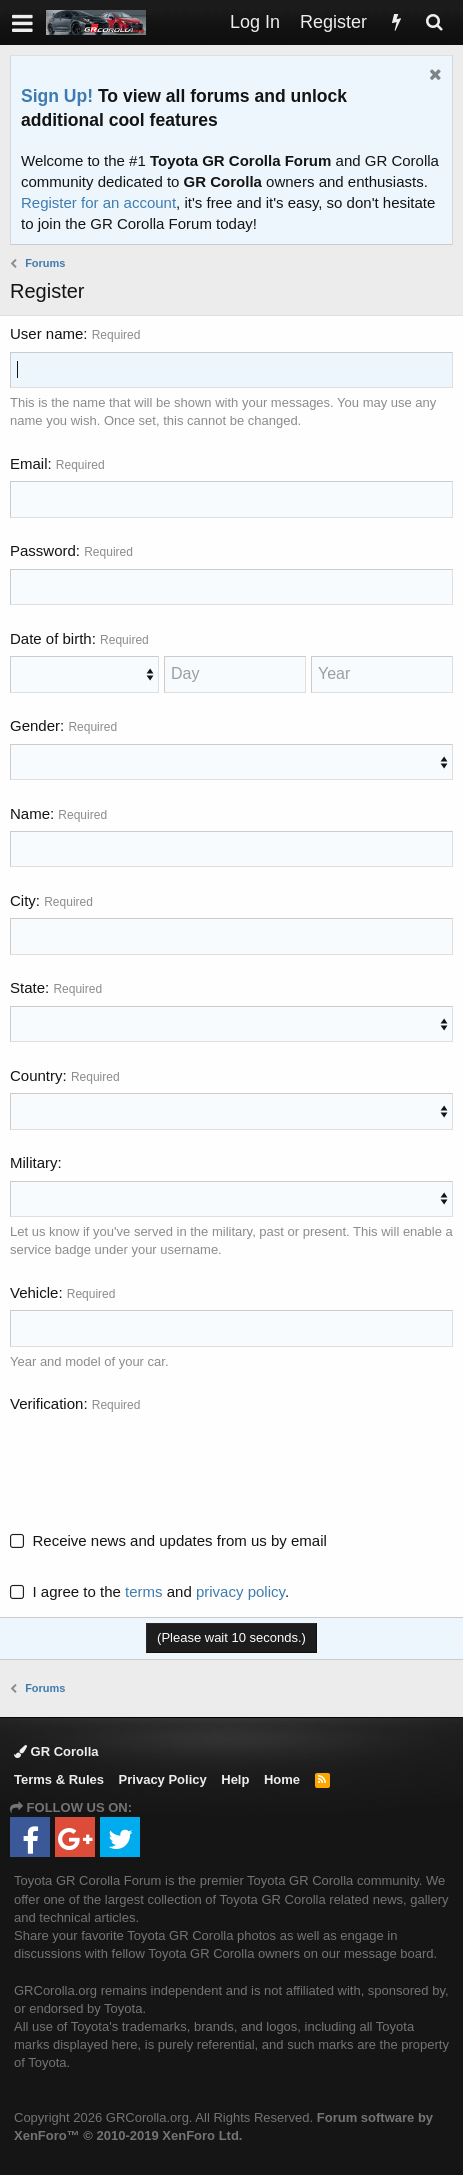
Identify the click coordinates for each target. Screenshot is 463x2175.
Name (30, 813)
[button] (22, 22)
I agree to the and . (149, 1591)
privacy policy (240, 1591)
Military (34, 1162)
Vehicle (34, 1292)
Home (282, 1779)
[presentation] (162, 1461)
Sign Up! (57, 96)
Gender (35, 725)
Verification (46, 1403)
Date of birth (51, 638)
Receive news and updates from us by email (180, 1540)
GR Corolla (56, 1751)
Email (29, 463)
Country (36, 1075)
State (27, 987)
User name (46, 333)
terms (144, 1591)
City (23, 900)
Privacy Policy (163, 1779)
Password (43, 550)
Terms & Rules (59, 1779)
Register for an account (98, 202)
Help (235, 1779)
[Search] (434, 22)
